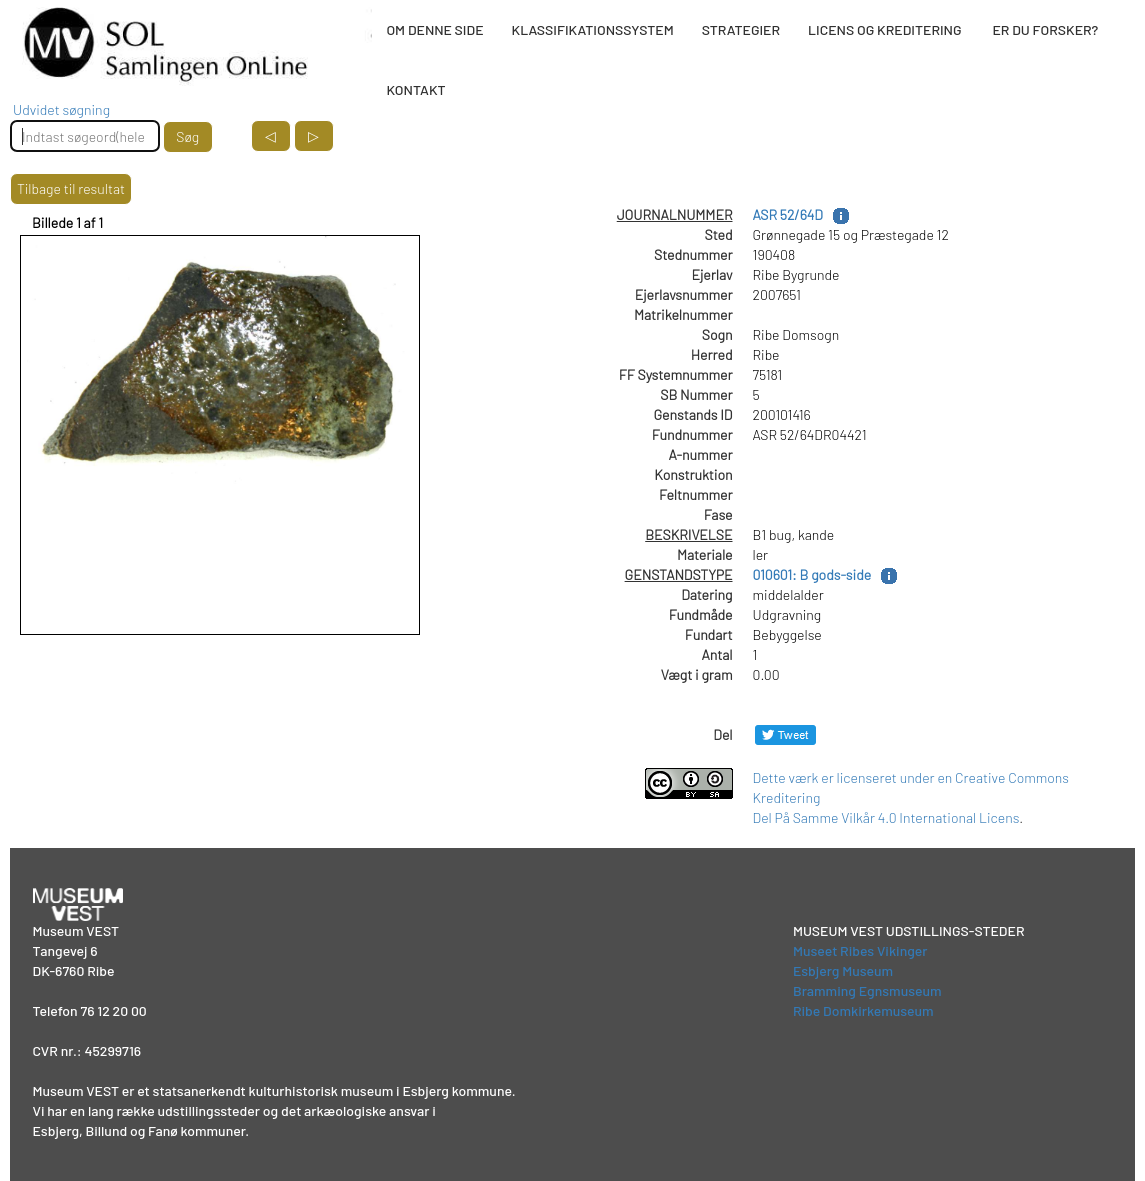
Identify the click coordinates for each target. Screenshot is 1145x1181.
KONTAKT (415, 89)
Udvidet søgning (61, 109)
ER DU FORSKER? (1045, 29)
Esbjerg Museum (843, 970)
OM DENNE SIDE (434, 29)
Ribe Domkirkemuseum (863, 1010)
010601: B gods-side (812, 574)
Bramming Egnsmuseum (867, 990)
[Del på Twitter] (785, 734)
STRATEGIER (741, 29)
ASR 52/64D (788, 214)
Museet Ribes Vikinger (860, 950)
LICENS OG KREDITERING (885, 29)
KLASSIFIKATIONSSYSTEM (593, 29)
